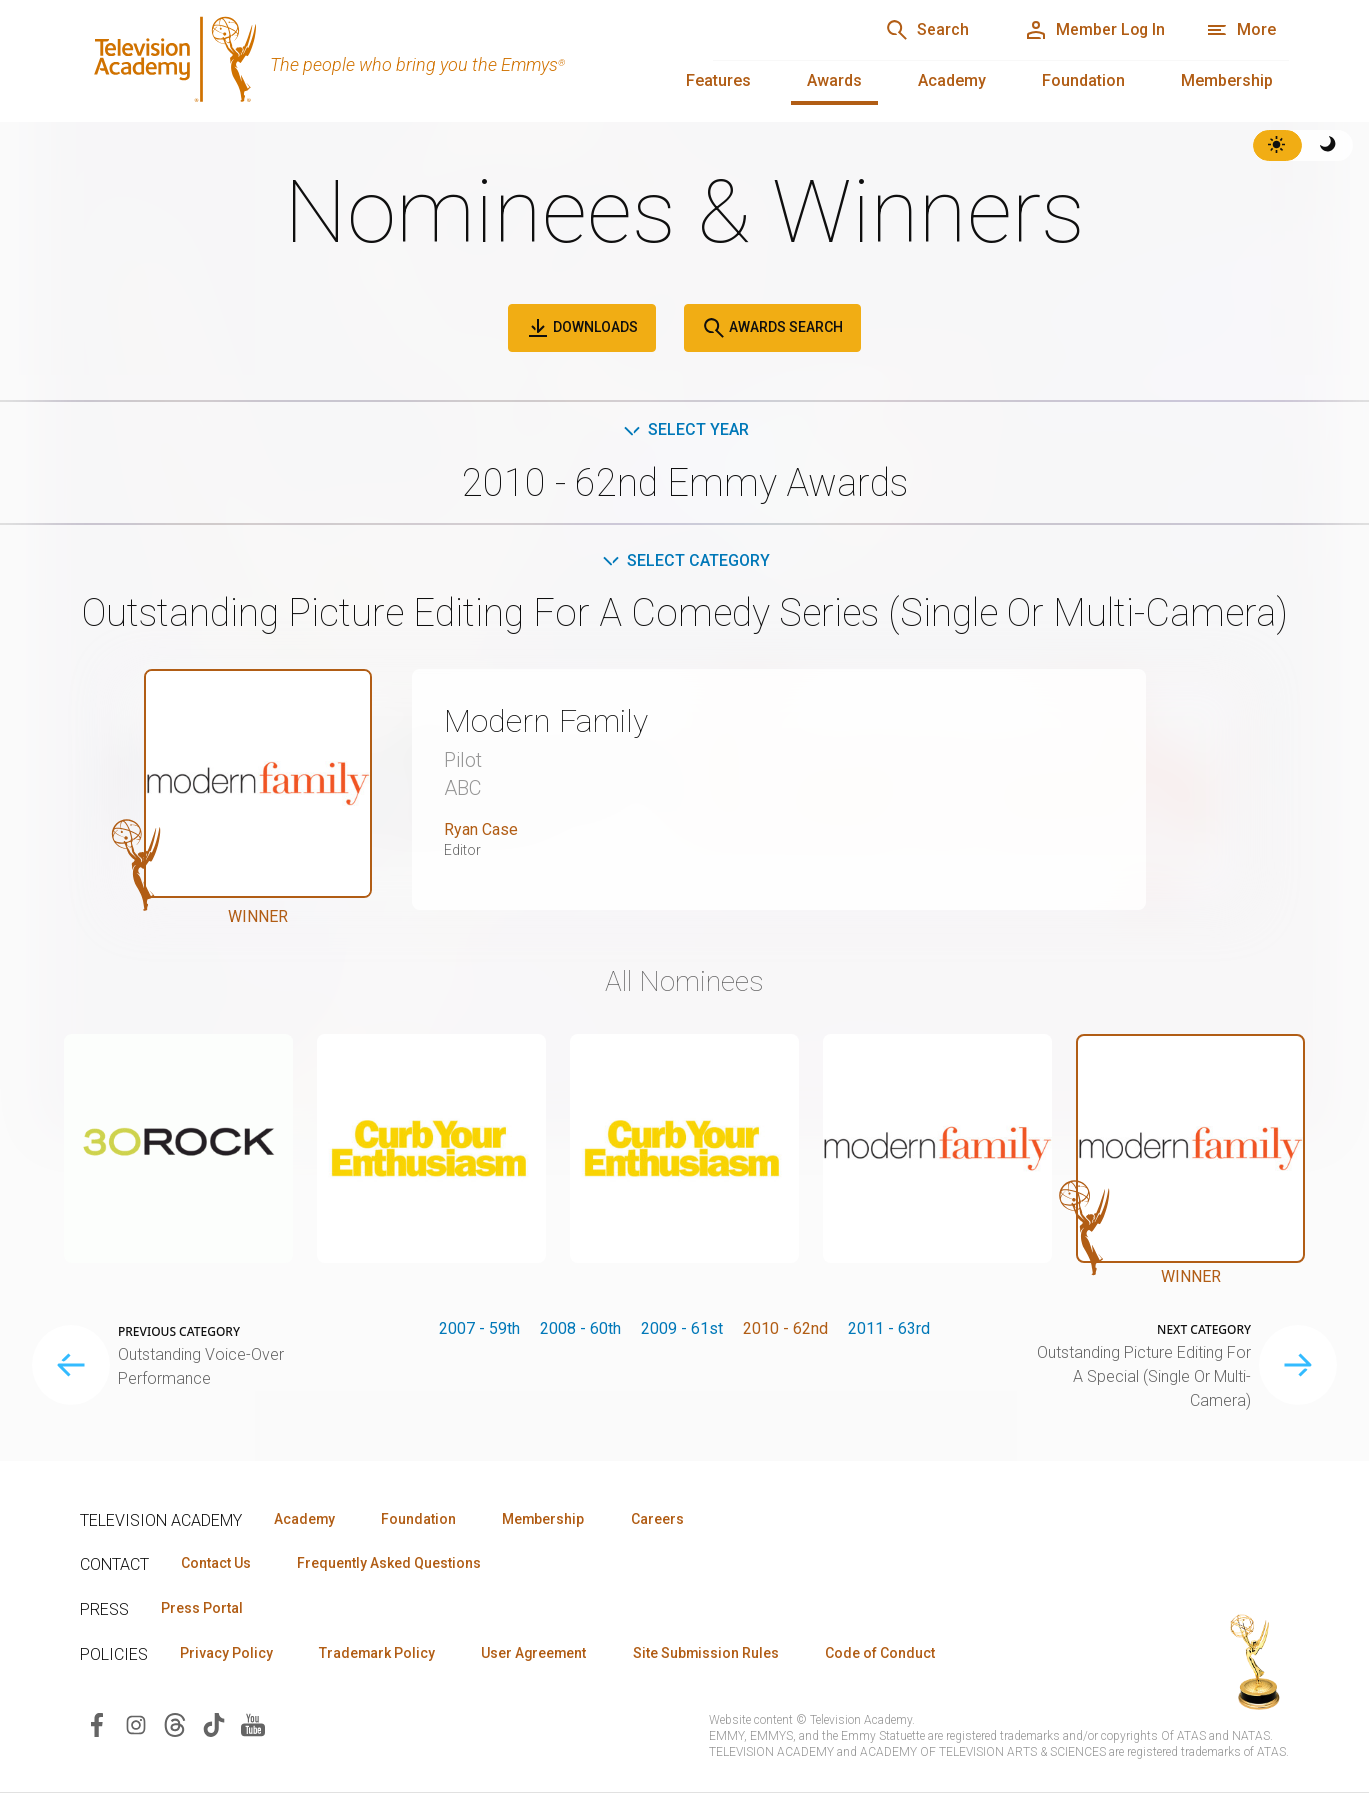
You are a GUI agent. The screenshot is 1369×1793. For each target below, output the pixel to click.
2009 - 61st (682, 1328)
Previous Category (179, 1332)
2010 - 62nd (785, 1328)
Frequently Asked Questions (390, 1564)
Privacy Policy (226, 1654)
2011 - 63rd (889, 1328)
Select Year (684, 429)
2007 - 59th (479, 1328)
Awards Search (772, 328)
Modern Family (546, 722)
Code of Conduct (887, 1654)
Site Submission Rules (711, 1654)
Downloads (582, 328)
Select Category (684, 560)
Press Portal (202, 1609)
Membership (1227, 80)
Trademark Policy (378, 1654)
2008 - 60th (580, 1328)
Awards (834, 80)
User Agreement (537, 1654)
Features (718, 80)
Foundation (1083, 80)
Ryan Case (481, 829)
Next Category (1204, 1330)
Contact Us (216, 1564)
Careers (661, 1519)
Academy (952, 80)
